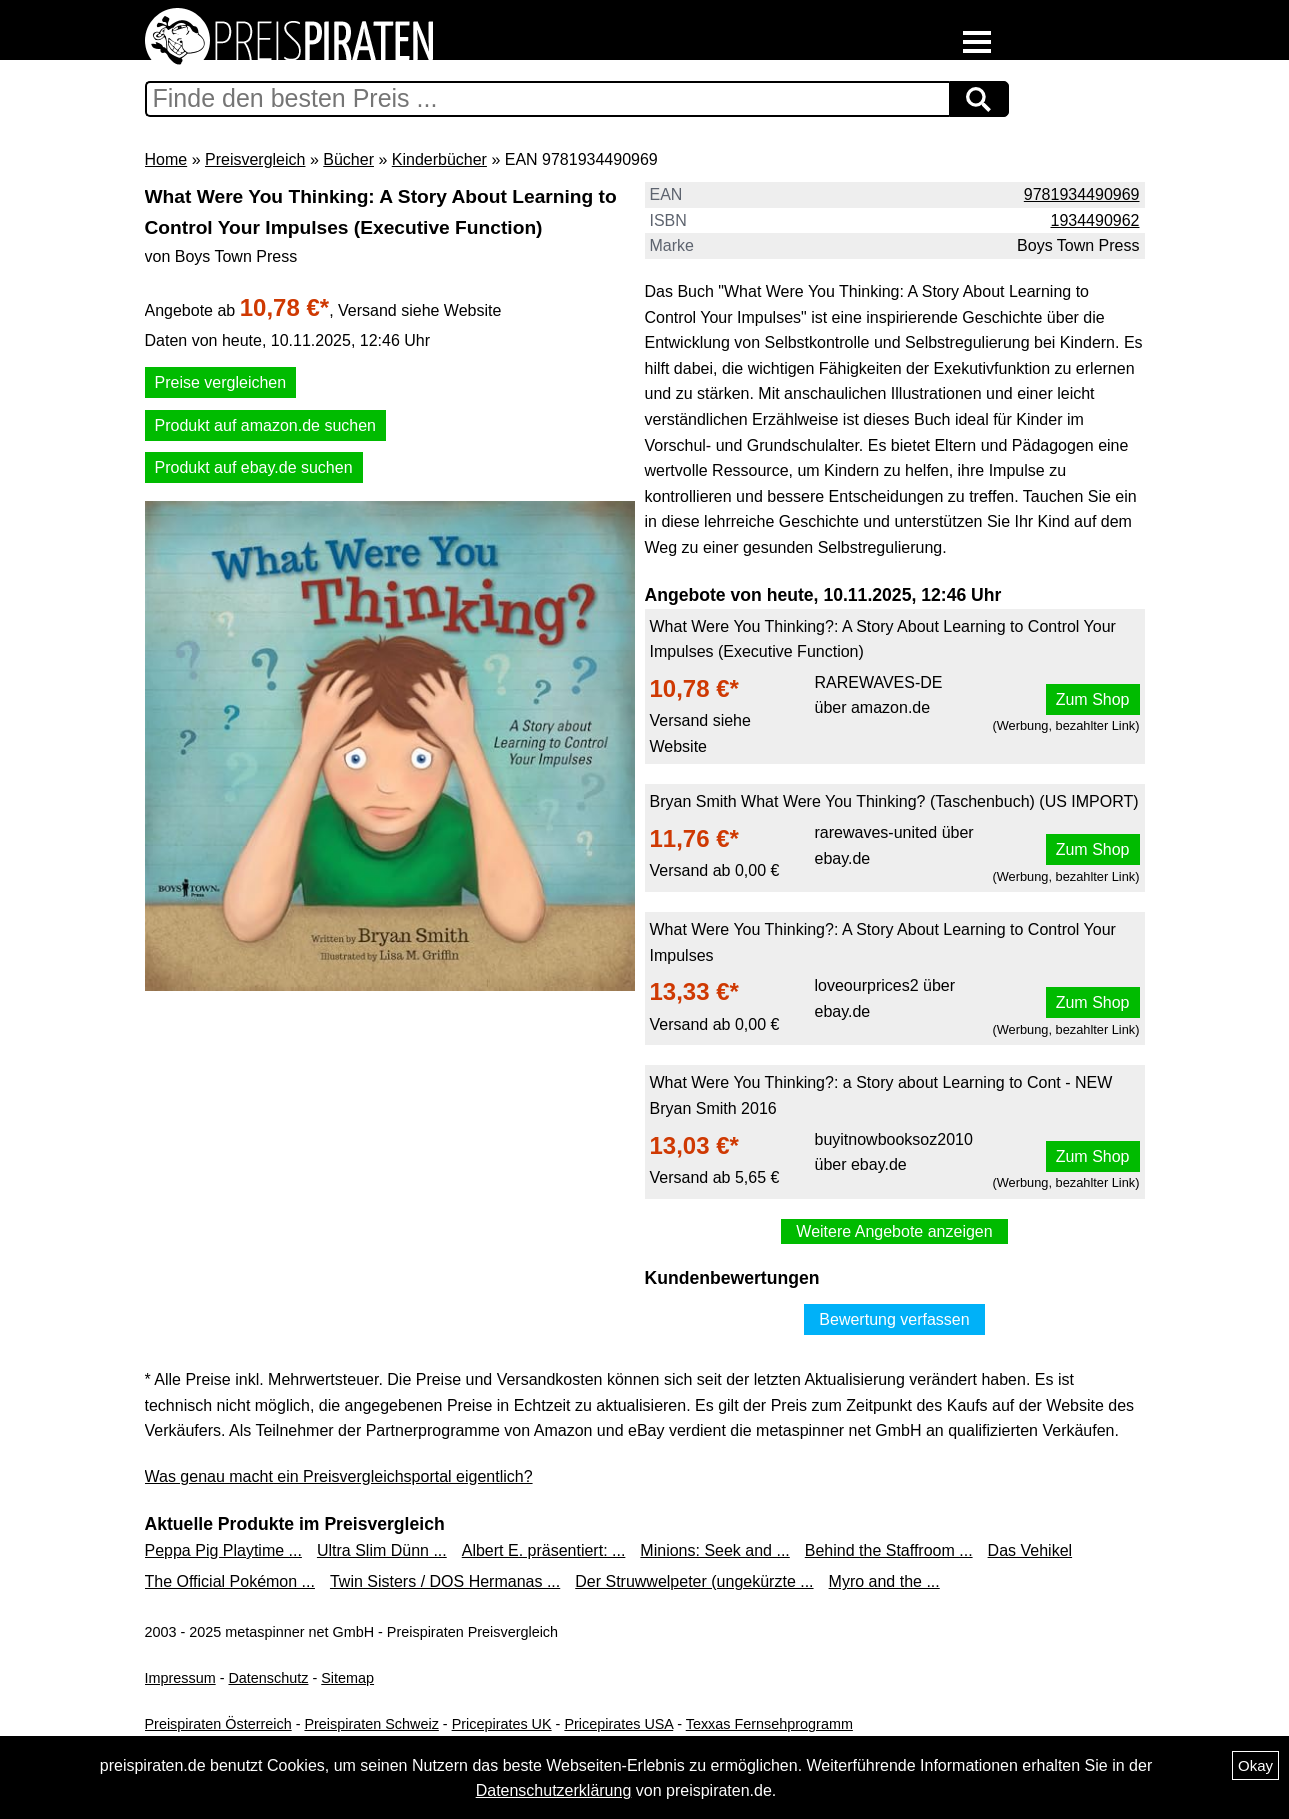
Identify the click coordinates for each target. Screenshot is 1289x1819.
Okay (1255, 1765)
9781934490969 (1082, 194)
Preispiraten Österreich (218, 1724)
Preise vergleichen (221, 382)
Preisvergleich (255, 159)
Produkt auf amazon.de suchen (265, 425)
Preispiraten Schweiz (371, 1724)
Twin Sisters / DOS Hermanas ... (445, 1581)
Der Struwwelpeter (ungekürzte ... (694, 1581)
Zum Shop (1093, 699)
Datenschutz (268, 1678)
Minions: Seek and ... (714, 1550)
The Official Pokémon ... (230, 1581)
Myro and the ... (884, 1581)
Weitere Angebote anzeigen (894, 1231)
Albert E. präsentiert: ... (544, 1550)
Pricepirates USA (618, 1724)
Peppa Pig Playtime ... (223, 1550)
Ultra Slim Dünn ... (382, 1550)
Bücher (348, 159)
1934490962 (1095, 220)
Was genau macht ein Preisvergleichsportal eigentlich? (339, 1476)
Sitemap (347, 1678)
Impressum (180, 1678)
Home (166, 159)
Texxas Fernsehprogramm (769, 1724)
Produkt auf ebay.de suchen (254, 467)
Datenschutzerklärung (554, 1790)
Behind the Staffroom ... (889, 1550)
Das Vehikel (1030, 1550)
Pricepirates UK (502, 1724)
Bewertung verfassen (894, 1319)
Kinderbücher (439, 159)
